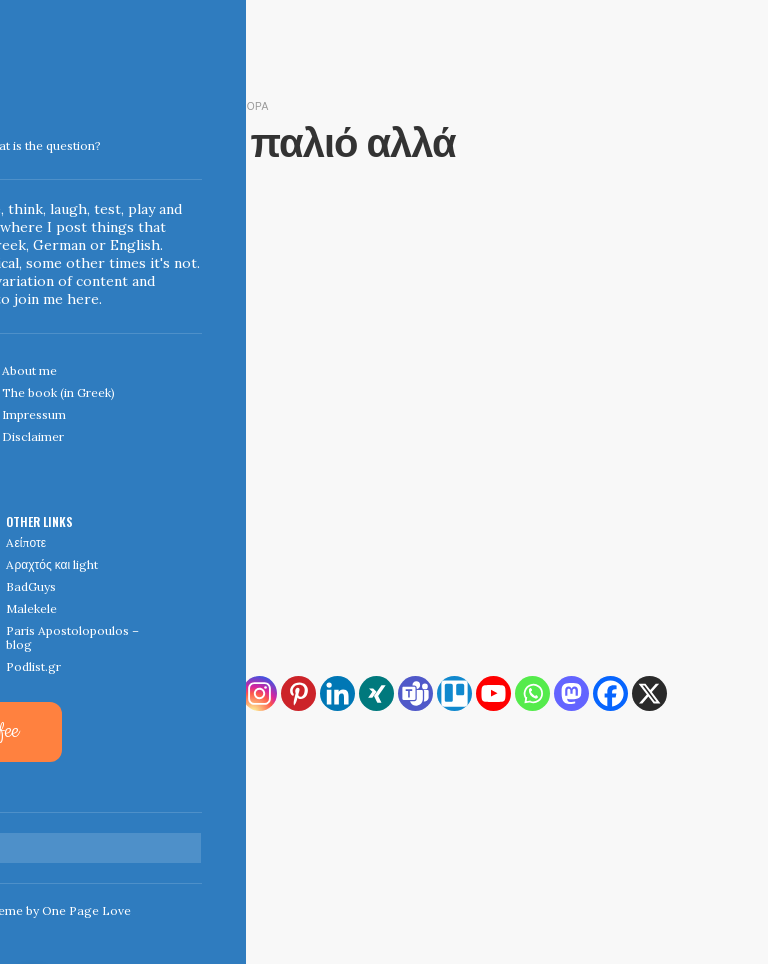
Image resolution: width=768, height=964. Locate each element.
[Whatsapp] (532, 693)
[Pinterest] (298, 693)
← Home (105, 832)
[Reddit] (103, 732)
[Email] (220, 693)
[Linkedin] (337, 693)
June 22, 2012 (118, 105)
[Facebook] (610, 693)
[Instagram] (259, 693)
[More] (181, 732)
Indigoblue (13, 141)
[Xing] (376, 693)
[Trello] (454, 693)
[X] (649, 693)
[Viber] (142, 732)
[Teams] (415, 693)
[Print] (181, 693)
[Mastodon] (571, 693)
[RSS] (103, 693)
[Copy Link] (142, 693)
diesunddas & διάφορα (225, 105)
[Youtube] (493, 693)
